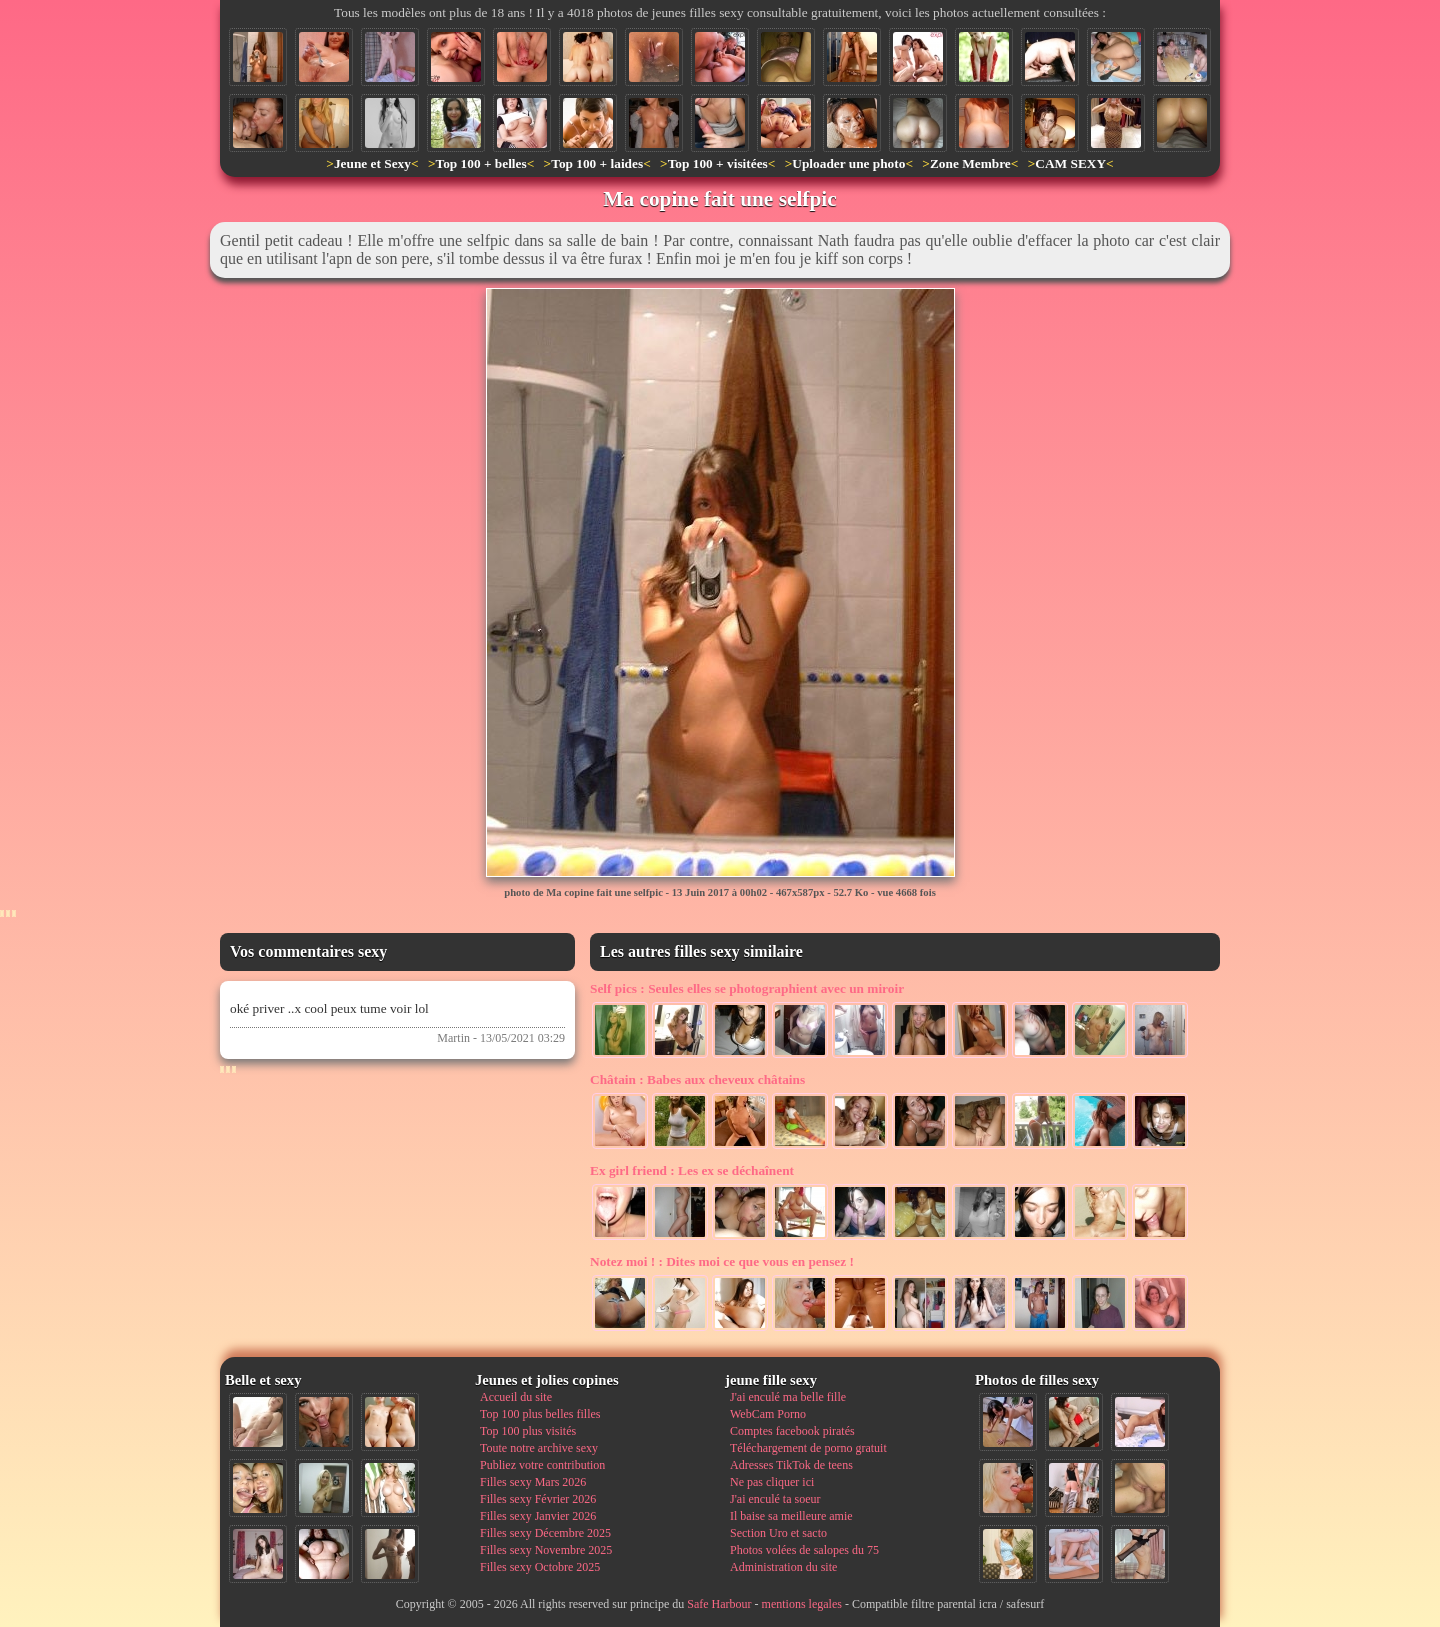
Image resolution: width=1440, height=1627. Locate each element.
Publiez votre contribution (542, 1465)
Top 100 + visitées (718, 163)
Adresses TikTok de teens (791, 1465)
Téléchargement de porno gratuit (808, 1448)
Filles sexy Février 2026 (538, 1499)
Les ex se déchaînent (692, 1170)
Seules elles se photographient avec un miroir (747, 988)
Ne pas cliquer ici (772, 1482)
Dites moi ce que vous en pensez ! (722, 1261)
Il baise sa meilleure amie (791, 1516)
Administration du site (783, 1567)
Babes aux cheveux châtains (697, 1079)
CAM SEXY (1070, 163)
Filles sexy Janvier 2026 (538, 1516)
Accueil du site (516, 1397)
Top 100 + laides (597, 163)
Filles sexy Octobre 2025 (540, 1567)
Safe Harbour (719, 1604)
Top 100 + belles (480, 163)
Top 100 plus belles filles (540, 1414)
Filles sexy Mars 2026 (533, 1482)
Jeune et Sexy (372, 163)
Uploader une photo (848, 163)
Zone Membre (970, 163)
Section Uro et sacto (778, 1533)
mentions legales (802, 1604)
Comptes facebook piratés (792, 1431)
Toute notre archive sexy (539, 1448)
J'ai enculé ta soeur (775, 1499)
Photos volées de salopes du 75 (804, 1550)
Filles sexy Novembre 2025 (546, 1550)
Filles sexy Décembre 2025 (545, 1533)
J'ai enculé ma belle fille (788, 1397)
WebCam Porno (768, 1414)
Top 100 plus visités (528, 1431)
